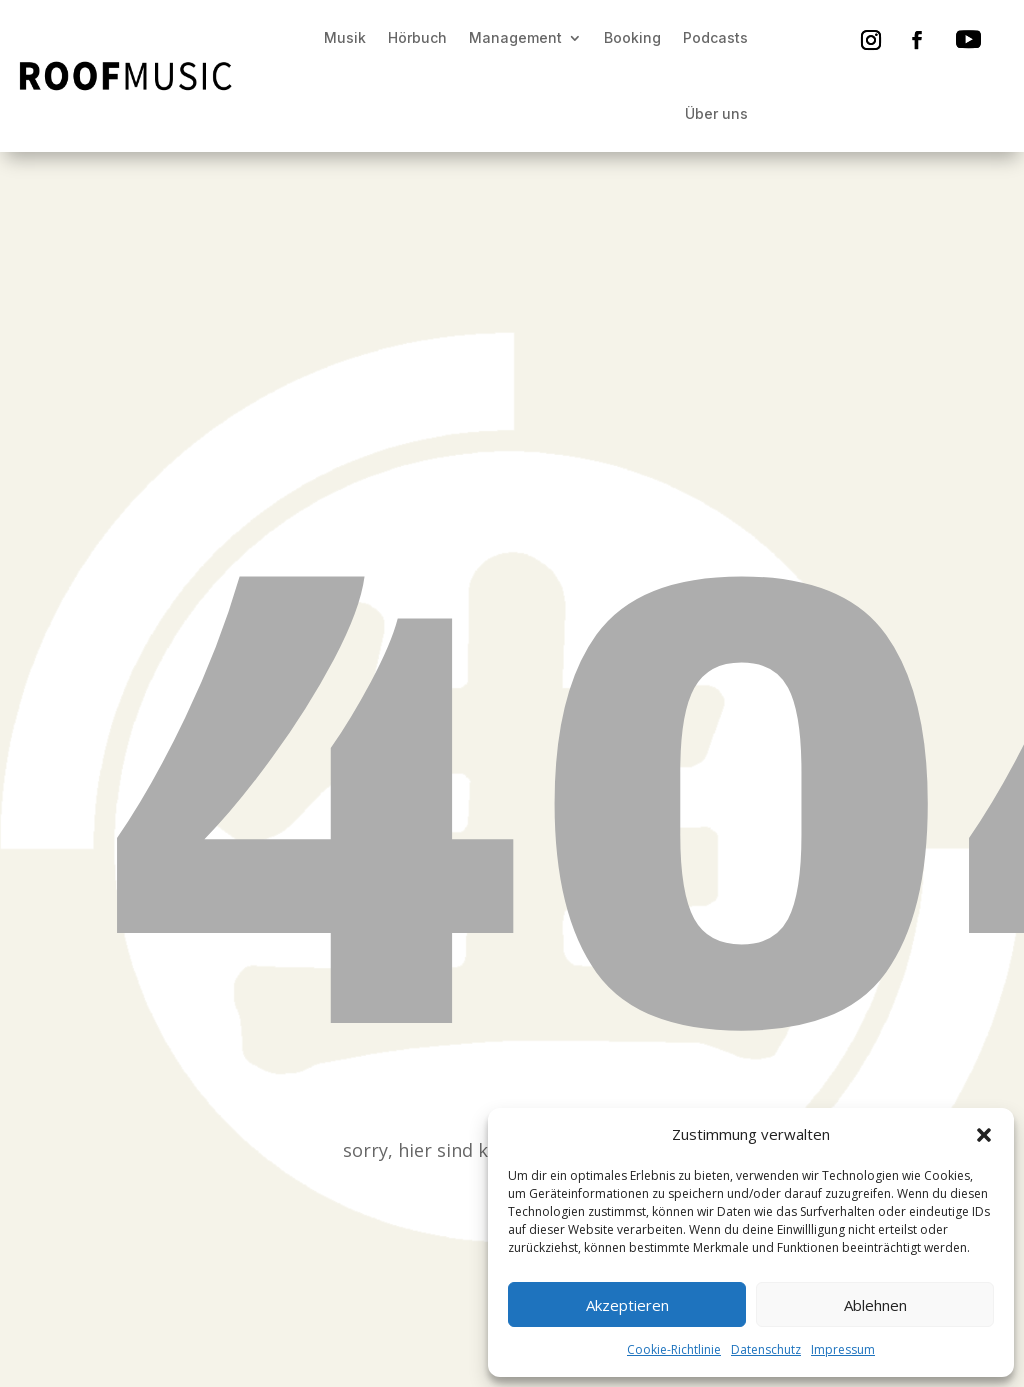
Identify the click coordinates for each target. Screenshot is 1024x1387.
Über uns (716, 113)
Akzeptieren (627, 1305)
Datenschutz (766, 1349)
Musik (345, 37)
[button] (984, 1135)
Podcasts (715, 37)
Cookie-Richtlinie (674, 1349)
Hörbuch (417, 37)
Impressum (843, 1349)
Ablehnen (875, 1305)
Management (515, 37)
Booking (632, 37)
